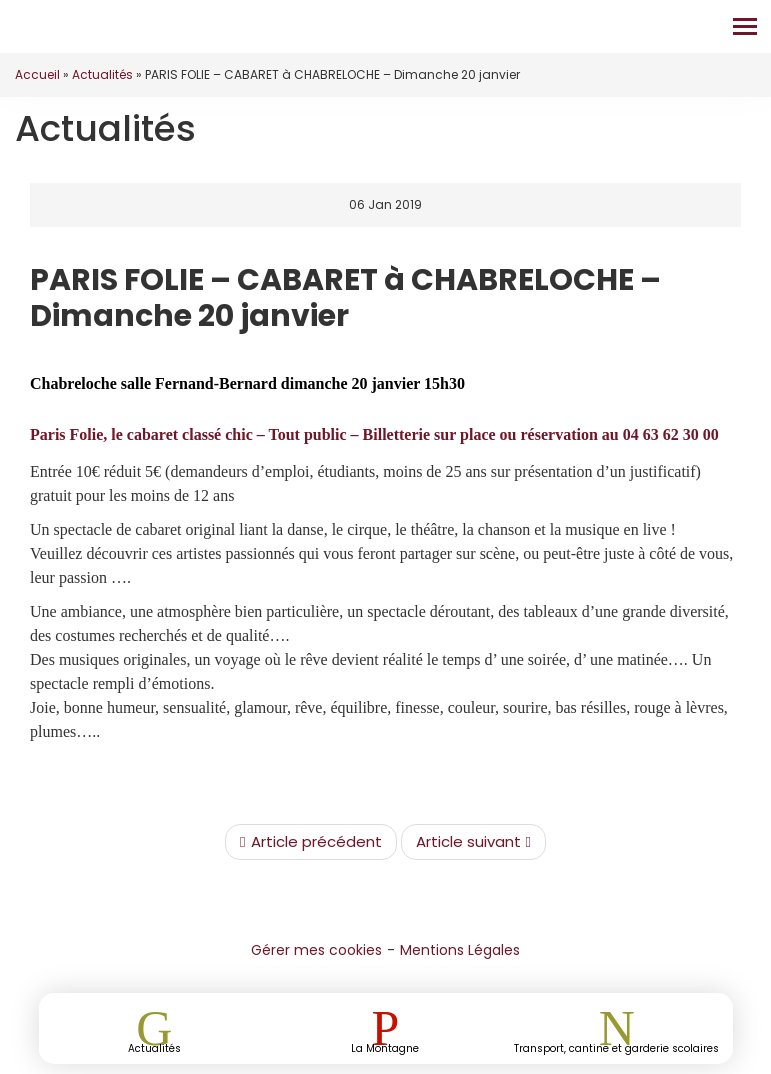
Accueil (37, 74)
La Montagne (385, 1047)
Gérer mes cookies (316, 950)
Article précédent (310, 842)
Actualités (102, 74)
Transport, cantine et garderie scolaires (616, 1047)
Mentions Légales (460, 950)
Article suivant (473, 842)
